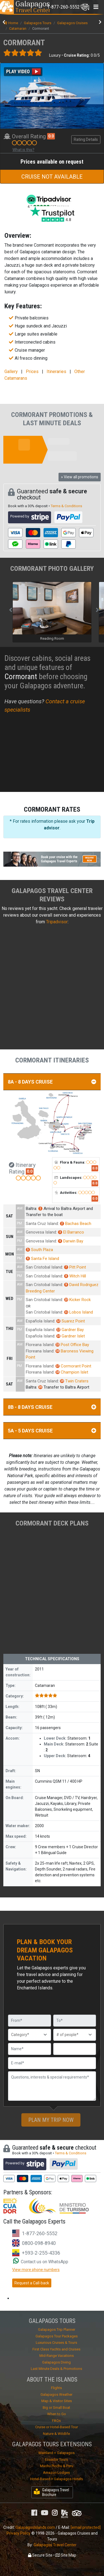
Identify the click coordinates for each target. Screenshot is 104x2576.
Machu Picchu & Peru (56, 2466)
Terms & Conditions (66, 506)
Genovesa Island (41, 1232)
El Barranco (71, 1232)
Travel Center (32, 7)
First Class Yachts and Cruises (56, 2349)
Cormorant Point (73, 1366)
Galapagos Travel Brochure (51, 2492)
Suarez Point (70, 1321)
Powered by (29, 517)
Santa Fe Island (42, 1258)
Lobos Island (78, 1312)
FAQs (56, 2421)
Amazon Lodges (56, 2472)
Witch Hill (75, 1276)
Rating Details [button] (86, 139)
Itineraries (56, 371)
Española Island (40, 1321)
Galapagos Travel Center (55, 2545)
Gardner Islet (70, 1336)
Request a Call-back (31, 2283)
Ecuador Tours (56, 2459)
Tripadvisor (57, 921)
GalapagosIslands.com (35, 2527)
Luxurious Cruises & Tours (56, 2342)
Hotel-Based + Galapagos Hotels (56, 2479)
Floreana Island (40, 1344)
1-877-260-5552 (39, 2233)
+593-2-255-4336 (41, 2253)
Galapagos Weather (56, 2394)
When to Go (56, 2414)
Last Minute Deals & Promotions (56, 2369)
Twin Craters (74, 1381)
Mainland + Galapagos (57, 2453)
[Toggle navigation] (68, 7)
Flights (56, 2388)
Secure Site (40, 2555)
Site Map (65, 2555)
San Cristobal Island (44, 1267)
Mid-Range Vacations (56, 2356)
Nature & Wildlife (56, 2434)
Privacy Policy (19, 2533)
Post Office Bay (72, 1344)
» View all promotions (79, 477)
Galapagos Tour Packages (56, 2336)
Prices (32, 371)
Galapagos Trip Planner (56, 2329)
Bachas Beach (75, 1223)
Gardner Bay (70, 1329)
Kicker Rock (77, 1299)
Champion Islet (71, 1372)
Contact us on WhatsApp (40, 2261)
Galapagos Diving (56, 2362)
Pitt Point (75, 1267)
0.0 (51, 136)
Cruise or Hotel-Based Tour (56, 2427)
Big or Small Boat (56, 2407)
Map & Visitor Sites (56, 2401)
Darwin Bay (70, 1241)
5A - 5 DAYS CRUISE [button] (52, 1430)
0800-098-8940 (39, 2243)
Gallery (11, 371)
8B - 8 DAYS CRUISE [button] (52, 1407)
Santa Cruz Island (42, 1223)
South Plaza (39, 1249)
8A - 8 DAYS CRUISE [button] (52, 1082)
